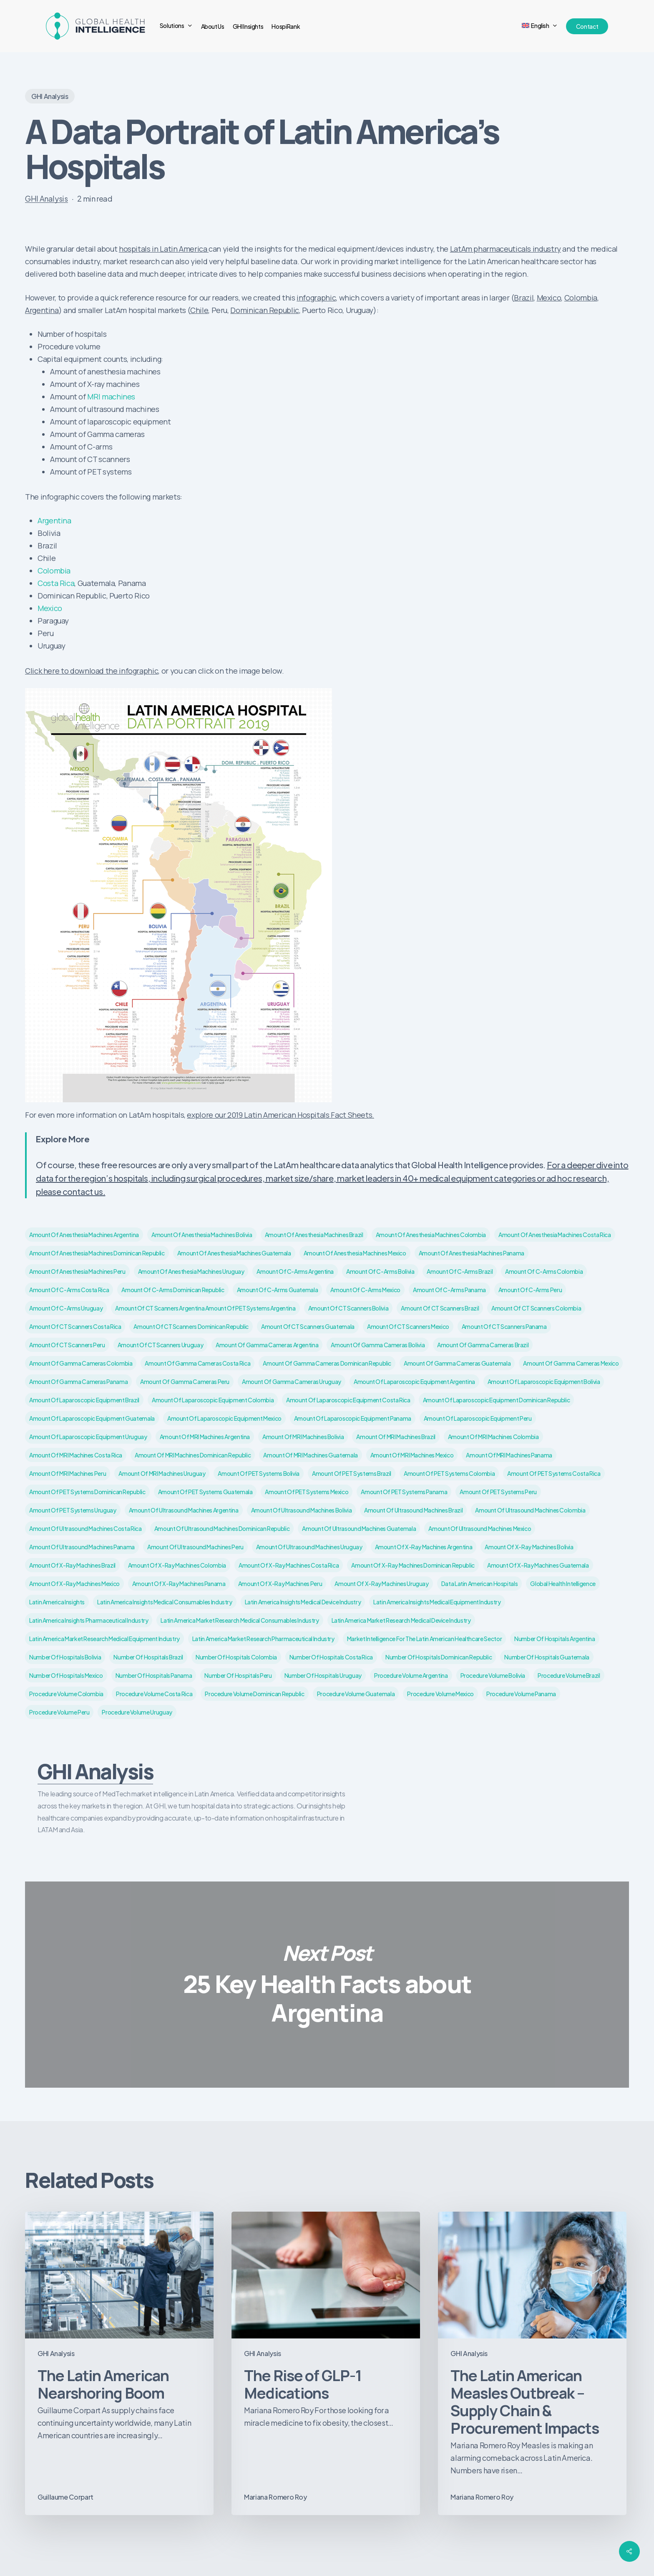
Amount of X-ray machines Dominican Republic (413, 1565)
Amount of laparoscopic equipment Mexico (224, 1418)
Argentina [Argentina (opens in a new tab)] (42, 310)
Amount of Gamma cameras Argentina (267, 1345)
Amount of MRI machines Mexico (412, 1455)
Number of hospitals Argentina (554, 1638)
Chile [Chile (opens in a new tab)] (199, 310)
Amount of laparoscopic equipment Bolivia (544, 1381)
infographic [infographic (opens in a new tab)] (316, 298)
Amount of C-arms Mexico (365, 1289)
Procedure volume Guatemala (356, 1693)
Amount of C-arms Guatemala (277, 1289)
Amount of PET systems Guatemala (205, 1491)
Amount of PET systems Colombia (449, 1473)
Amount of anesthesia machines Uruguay (191, 1271)
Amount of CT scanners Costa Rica (75, 1326)
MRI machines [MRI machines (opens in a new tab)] (111, 396)
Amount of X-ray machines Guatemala (538, 1565)
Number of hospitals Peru (238, 1675)
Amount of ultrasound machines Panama (82, 1547)
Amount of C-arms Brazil (460, 1271)
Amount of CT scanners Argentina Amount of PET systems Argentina (205, 1308)
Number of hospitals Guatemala (546, 1657)
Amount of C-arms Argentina (295, 1271)
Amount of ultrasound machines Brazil (413, 1510)
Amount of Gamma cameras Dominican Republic (327, 1363)
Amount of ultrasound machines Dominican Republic (222, 1528)
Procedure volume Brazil (569, 1675)
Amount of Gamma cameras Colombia (80, 1363)
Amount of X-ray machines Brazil (72, 1565)
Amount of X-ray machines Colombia (177, 1565)
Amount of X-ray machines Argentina (424, 1547)
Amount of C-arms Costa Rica (69, 1289)
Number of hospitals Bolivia (65, 1657)
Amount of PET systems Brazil (351, 1473)
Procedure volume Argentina (411, 1675)
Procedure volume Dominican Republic (254, 1693)
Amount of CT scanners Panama (504, 1326)
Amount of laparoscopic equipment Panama (352, 1418)
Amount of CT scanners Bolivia (348, 1308)
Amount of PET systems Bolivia (258, 1473)
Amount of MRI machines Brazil (395, 1436)
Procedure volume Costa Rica (154, 1693)
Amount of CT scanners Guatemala (308, 1326)
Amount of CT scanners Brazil (440, 1308)
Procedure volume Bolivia (492, 1675)
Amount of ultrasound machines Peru (195, 1547)
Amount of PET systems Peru (498, 1491)
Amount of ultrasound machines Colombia (530, 1510)
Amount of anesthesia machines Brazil (314, 1234)
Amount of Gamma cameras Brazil (482, 1345)
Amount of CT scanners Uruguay (161, 1345)
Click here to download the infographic (91, 671)
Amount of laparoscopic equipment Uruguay (88, 1436)
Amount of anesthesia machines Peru (77, 1271)
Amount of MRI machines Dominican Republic (193, 1455)
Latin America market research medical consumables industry (240, 1620)
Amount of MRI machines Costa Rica (75, 1455)
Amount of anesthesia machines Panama (471, 1253)
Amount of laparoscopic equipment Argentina (414, 1381)
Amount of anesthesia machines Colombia (431, 1234)
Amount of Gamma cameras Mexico (571, 1363)
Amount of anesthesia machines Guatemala (234, 1253)
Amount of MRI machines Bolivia (303, 1436)
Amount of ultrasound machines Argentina (184, 1510)
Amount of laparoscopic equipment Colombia (213, 1400)
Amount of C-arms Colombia (544, 1271)
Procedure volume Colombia (66, 1693)
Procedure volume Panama (521, 1693)
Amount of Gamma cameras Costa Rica (197, 1363)
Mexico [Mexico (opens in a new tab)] (549, 298)
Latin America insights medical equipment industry (437, 1602)
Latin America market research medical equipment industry (104, 1638)
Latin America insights (57, 1602)
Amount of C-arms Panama (449, 1289)
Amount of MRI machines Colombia (493, 1436)
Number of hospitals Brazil (148, 1657)
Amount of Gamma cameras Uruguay (291, 1381)
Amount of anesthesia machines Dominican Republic (97, 1253)
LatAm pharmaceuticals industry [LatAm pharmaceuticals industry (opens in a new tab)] (505, 249)
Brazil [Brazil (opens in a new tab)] (523, 298)
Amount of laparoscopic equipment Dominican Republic (496, 1400)
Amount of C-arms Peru (530, 1289)
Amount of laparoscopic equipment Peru (478, 1418)
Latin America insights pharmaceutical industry (88, 1620)
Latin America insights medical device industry (303, 1602)
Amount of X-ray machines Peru (280, 1583)
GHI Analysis (49, 96)
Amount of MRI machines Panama (509, 1455)
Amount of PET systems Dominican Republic (87, 1491)
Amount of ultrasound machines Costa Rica (85, 1528)
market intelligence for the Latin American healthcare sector (424, 1638)
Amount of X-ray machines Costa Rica (289, 1565)
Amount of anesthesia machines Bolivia (201, 1234)
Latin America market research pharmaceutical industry (263, 1638)
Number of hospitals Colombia (236, 1657)
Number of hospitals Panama (154, 1675)
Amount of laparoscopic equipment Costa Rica (348, 1400)
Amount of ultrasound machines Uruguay (309, 1547)
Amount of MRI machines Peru (67, 1473)
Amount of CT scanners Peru (67, 1345)
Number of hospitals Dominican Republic (438, 1657)
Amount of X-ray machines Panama (179, 1583)
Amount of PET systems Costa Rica (553, 1473)
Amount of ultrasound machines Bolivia (301, 1510)
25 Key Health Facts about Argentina (327, 1984)
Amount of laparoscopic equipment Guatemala (92, 1418)
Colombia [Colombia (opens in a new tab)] (580, 298)
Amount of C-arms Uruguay (66, 1308)
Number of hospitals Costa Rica (331, 1657)
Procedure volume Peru (59, 1712)
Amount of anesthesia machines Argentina (84, 1234)
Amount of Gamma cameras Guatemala (457, 1363)
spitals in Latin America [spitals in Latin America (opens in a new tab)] (168, 249)
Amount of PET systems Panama (404, 1491)
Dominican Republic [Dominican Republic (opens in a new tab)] (264, 310)
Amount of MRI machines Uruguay (161, 1473)
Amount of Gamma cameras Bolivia (378, 1345)
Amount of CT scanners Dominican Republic (191, 1326)
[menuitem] (540, 26)
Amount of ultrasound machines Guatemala (359, 1528)
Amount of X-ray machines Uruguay (381, 1583)
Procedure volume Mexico (440, 1693)
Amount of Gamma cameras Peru (184, 1381)
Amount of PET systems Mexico (306, 1491)
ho (123, 249)
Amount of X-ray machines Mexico (74, 1583)
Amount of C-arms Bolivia (380, 1271)
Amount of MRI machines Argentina (205, 1436)
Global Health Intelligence (563, 1583)
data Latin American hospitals (479, 1583)
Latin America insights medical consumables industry (164, 1602)
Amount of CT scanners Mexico (408, 1326)
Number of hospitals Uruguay (323, 1675)
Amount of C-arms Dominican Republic (172, 1289)
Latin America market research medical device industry (401, 1620)
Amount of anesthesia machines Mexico (355, 1253)
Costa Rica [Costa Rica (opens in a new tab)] (56, 583)
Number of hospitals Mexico (66, 1675)
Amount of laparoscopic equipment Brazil (84, 1400)
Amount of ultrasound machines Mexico (479, 1528)
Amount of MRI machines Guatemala (310, 1455)
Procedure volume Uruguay (137, 1712)
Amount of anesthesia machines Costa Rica (554, 1234)
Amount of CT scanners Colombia (536, 1308)
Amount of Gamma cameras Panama (78, 1381)
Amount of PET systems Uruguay (72, 1510)
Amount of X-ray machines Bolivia (529, 1547)
